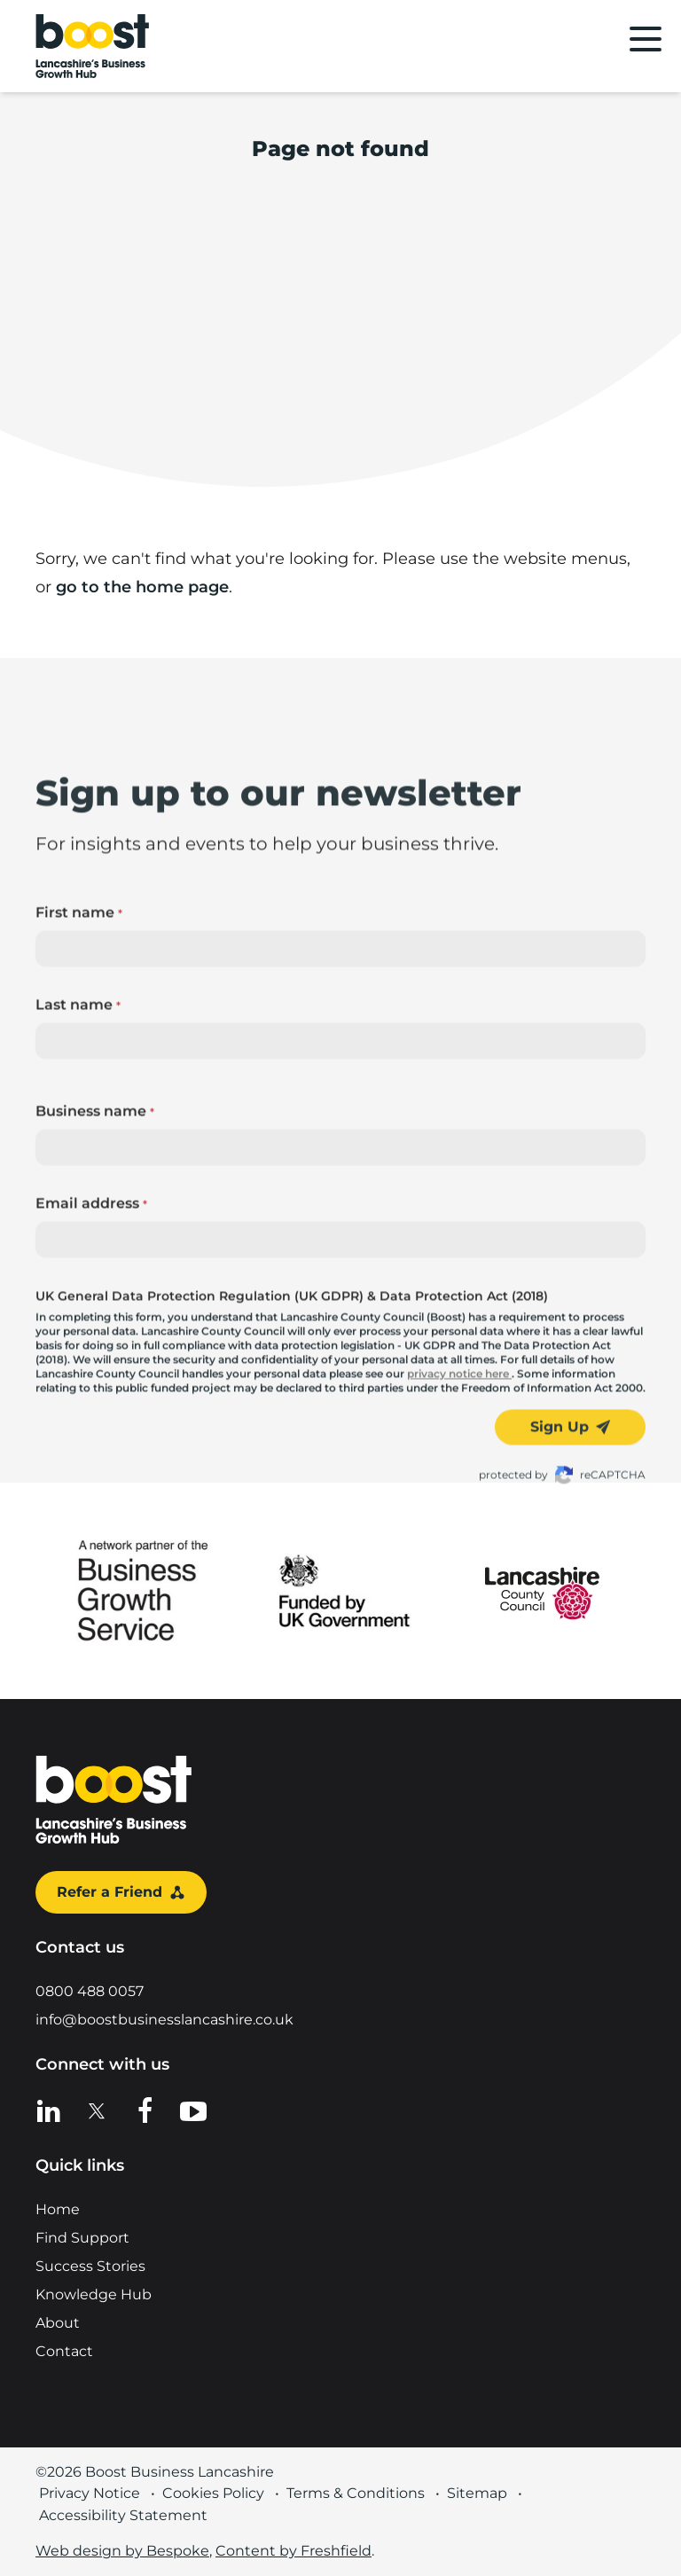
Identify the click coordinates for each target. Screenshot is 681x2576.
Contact (64, 2351)
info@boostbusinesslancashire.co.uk (164, 2019)
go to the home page (142, 587)
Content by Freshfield (293, 2550)
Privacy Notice (89, 2493)
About (57, 2322)
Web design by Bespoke (122, 2550)
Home (57, 2209)
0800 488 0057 (89, 1991)
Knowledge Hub (93, 2294)
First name (78, 1197)
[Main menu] (645, 39)
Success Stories (90, 2266)
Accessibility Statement (123, 2515)
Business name (94, 1396)
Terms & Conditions (355, 2493)
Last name (78, 1289)
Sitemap (477, 2493)
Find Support (82, 2237)
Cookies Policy (213, 2493)
